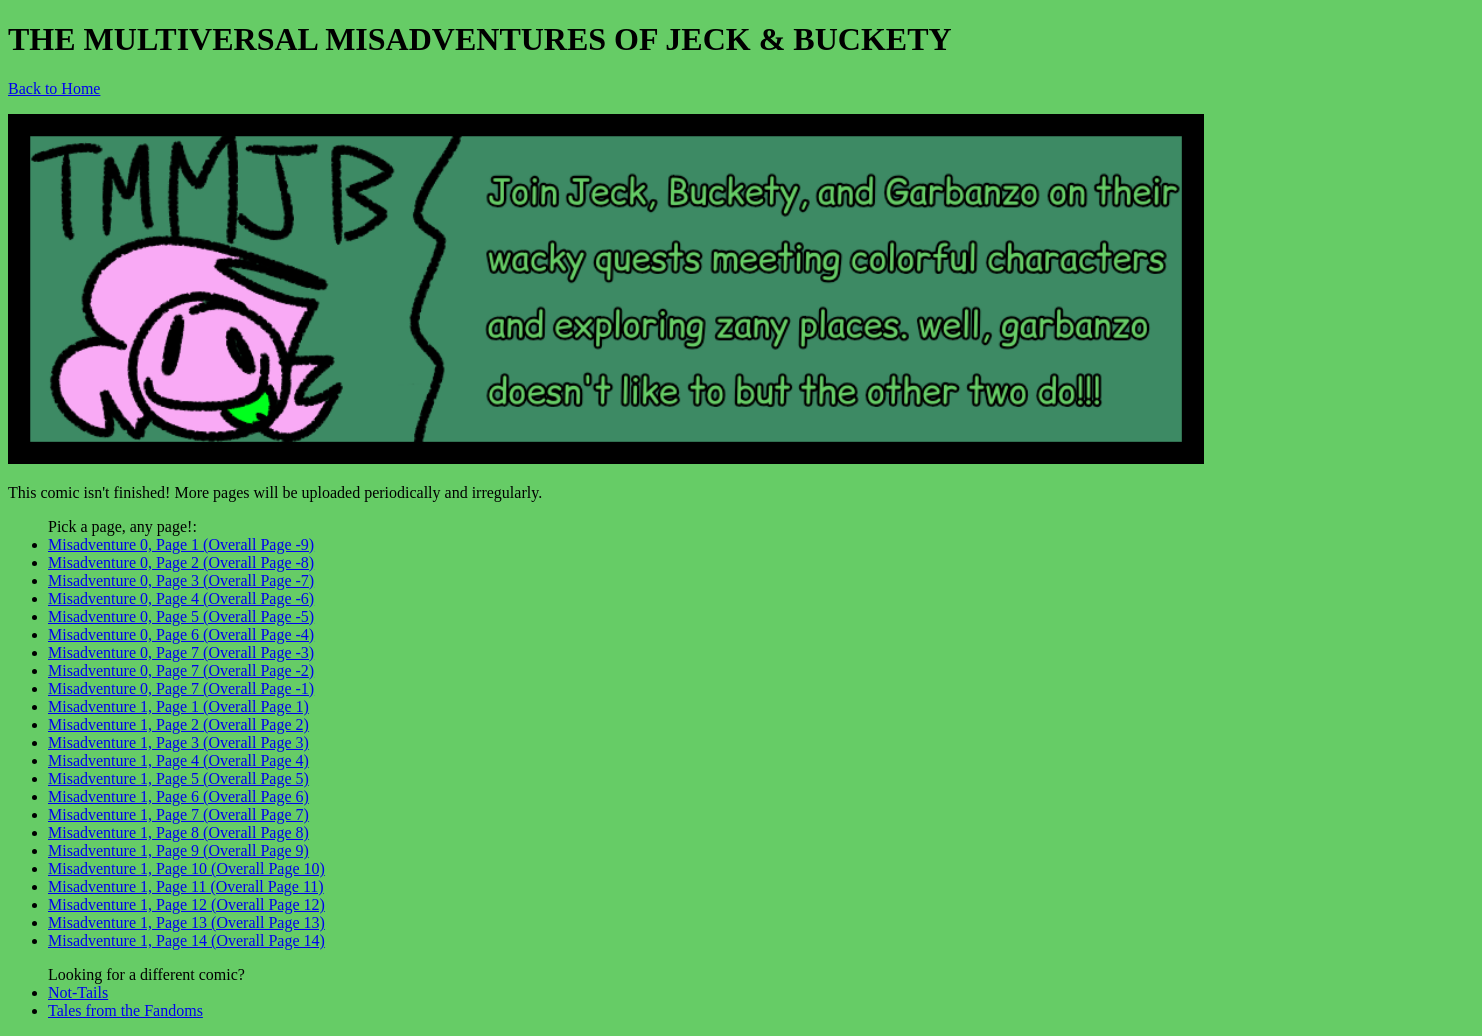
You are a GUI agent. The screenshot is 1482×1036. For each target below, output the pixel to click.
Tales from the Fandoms (125, 1010)
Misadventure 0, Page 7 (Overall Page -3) (181, 652)
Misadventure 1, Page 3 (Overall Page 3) (178, 742)
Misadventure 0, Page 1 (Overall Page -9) (181, 544)
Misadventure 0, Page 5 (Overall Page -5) (181, 616)
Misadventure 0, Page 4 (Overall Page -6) (181, 598)
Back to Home (54, 88)
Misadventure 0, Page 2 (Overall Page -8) (181, 562)
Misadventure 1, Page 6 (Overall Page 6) (178, 796)
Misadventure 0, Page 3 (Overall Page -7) (181, 580)
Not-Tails (78, 992)
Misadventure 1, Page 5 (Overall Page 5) (178, 778)
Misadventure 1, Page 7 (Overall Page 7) (178, 814)
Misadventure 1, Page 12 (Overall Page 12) (186, 904)
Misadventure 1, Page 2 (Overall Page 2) (178, 724)
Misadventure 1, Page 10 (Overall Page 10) (186, 868)
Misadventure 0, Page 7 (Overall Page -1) (181, 688)
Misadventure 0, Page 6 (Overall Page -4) (181, 634)
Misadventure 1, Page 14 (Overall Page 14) (186, 940)
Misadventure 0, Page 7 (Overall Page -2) (181, 670)
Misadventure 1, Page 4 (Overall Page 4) (178, 760)
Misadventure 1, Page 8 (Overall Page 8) (178, 832)
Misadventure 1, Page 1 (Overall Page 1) (178, 706)
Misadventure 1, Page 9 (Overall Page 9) (178, 850)
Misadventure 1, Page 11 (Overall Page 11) (186, 886)
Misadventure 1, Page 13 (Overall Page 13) (186, 922)
